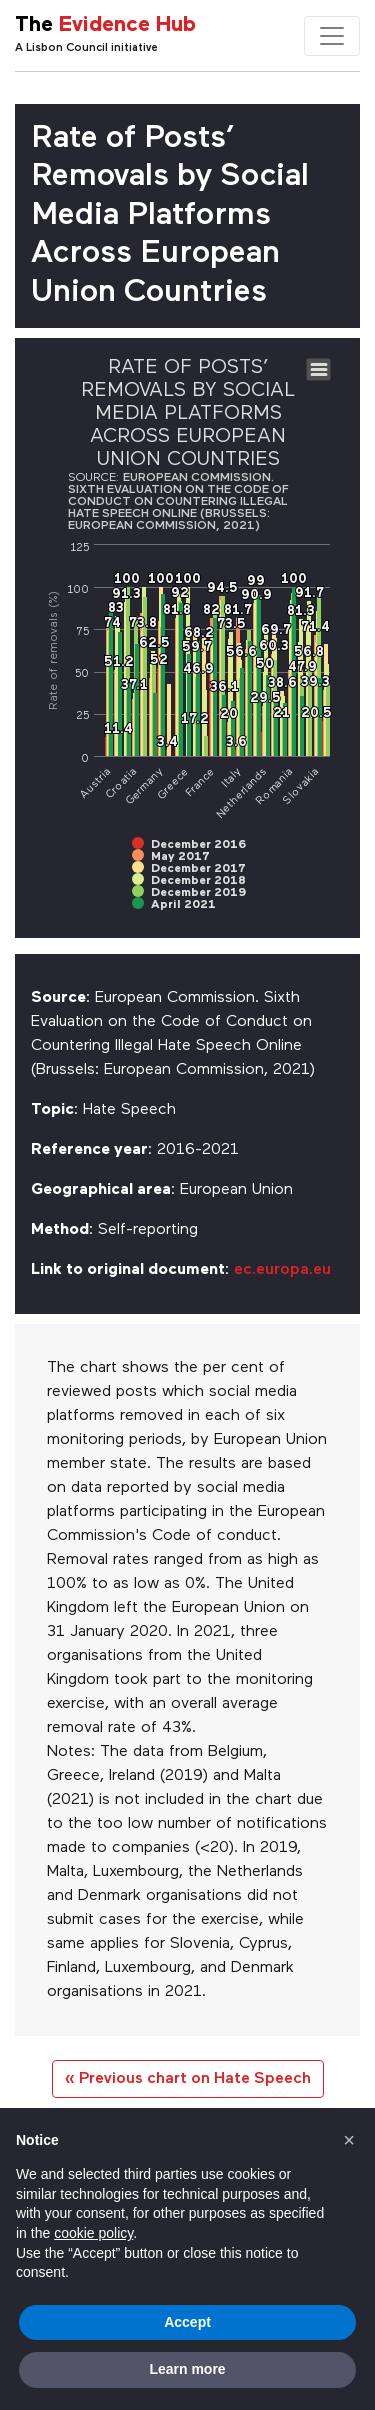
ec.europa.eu (282, 1270)
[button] (349, 2140)
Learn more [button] (187, 2369)
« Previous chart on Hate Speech (188, 2079)
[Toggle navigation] (332, 36)
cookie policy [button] (93, 2233)
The (105, 25)
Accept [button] (187, 2322)
